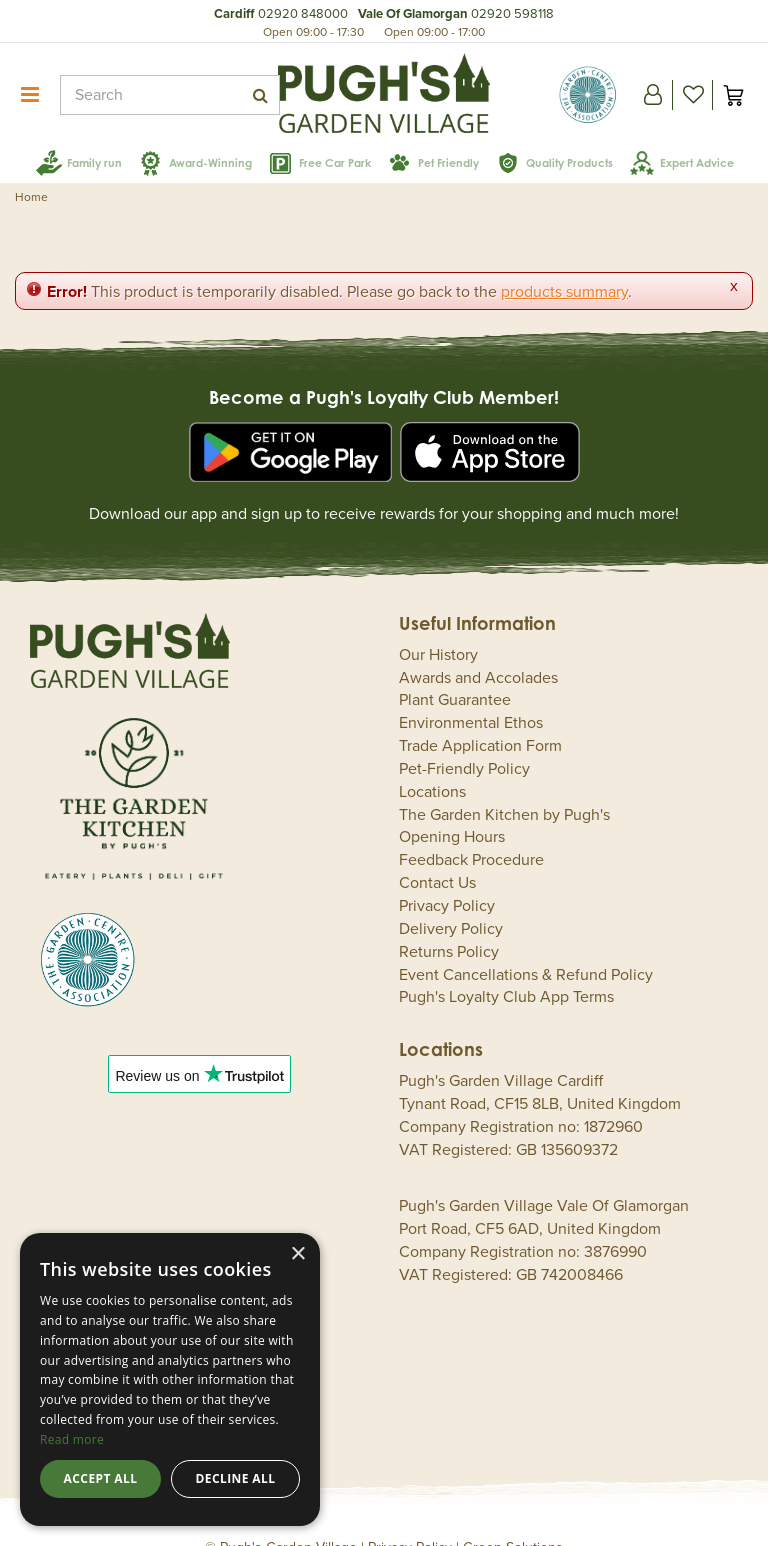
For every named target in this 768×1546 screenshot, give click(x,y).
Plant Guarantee (455, 670)
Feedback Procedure (471, 830)
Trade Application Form (480, 716)
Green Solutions (513, 1517)
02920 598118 (512, 14)
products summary (564, 262)
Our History (438, 625)
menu (30, 95)
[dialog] (170, 1379)
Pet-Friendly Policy (464, 739)
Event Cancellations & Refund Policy (526, 945)
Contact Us (437, 853)
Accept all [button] (101, 1478)
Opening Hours (452, 807)
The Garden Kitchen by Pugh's (504, 785)
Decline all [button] (236, 1478)
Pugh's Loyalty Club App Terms (506, 967)
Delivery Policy (451, 899)
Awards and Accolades (478, 648)
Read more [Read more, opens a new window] (72, 1439)
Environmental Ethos (471, 693)
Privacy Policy (447, 876)
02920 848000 (303, 14)
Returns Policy (449, 922)
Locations (432, 762)
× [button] (297, 1254)
